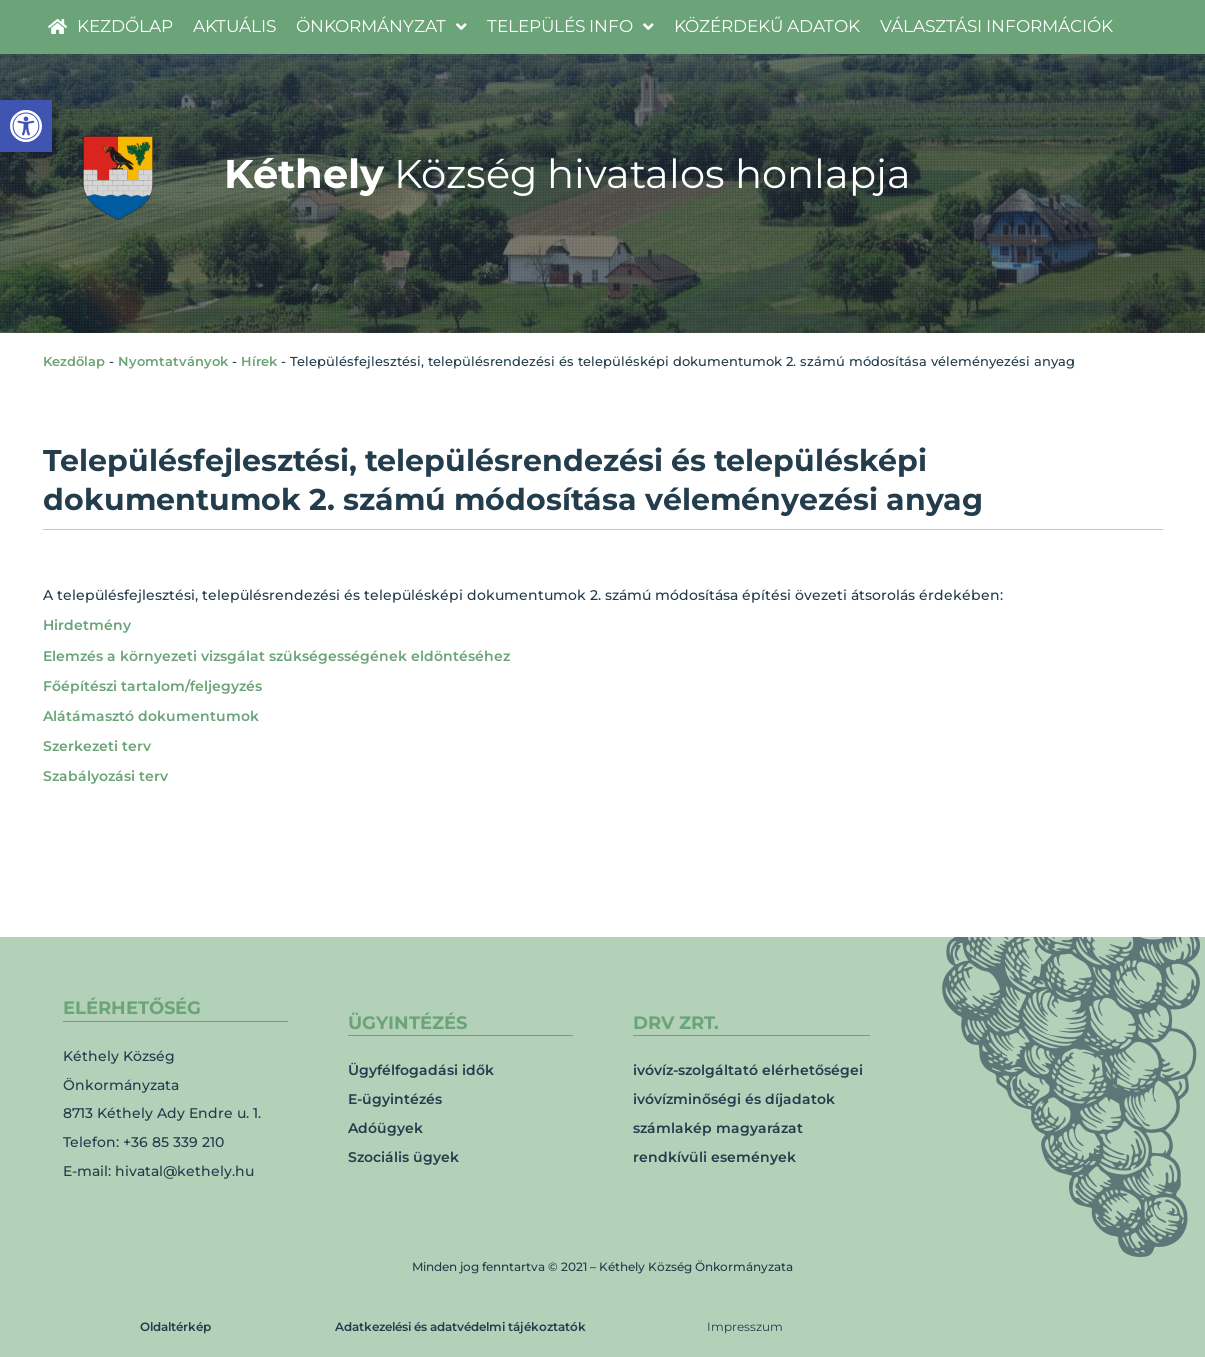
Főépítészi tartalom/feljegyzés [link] (152, 686)
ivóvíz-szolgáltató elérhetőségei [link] (748, 1070)
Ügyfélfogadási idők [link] (421, 1070)
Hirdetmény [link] (87, 625)
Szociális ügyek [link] (403, 1157)
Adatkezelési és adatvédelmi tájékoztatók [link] (460, 1326)
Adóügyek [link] (385, 1128)
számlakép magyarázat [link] (718, 1128)
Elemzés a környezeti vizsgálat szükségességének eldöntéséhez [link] (276, 656)
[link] (26, 126)
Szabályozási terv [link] (105, 776)
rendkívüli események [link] (714, 1157)
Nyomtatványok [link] (173, 361)
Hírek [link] (259, 361)
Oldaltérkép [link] (175, 1326)
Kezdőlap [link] (74, 361)
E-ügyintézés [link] (395, 1099)
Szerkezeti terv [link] (97, 746)
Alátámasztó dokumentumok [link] (151, 716)
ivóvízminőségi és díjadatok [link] (734, 1099)
